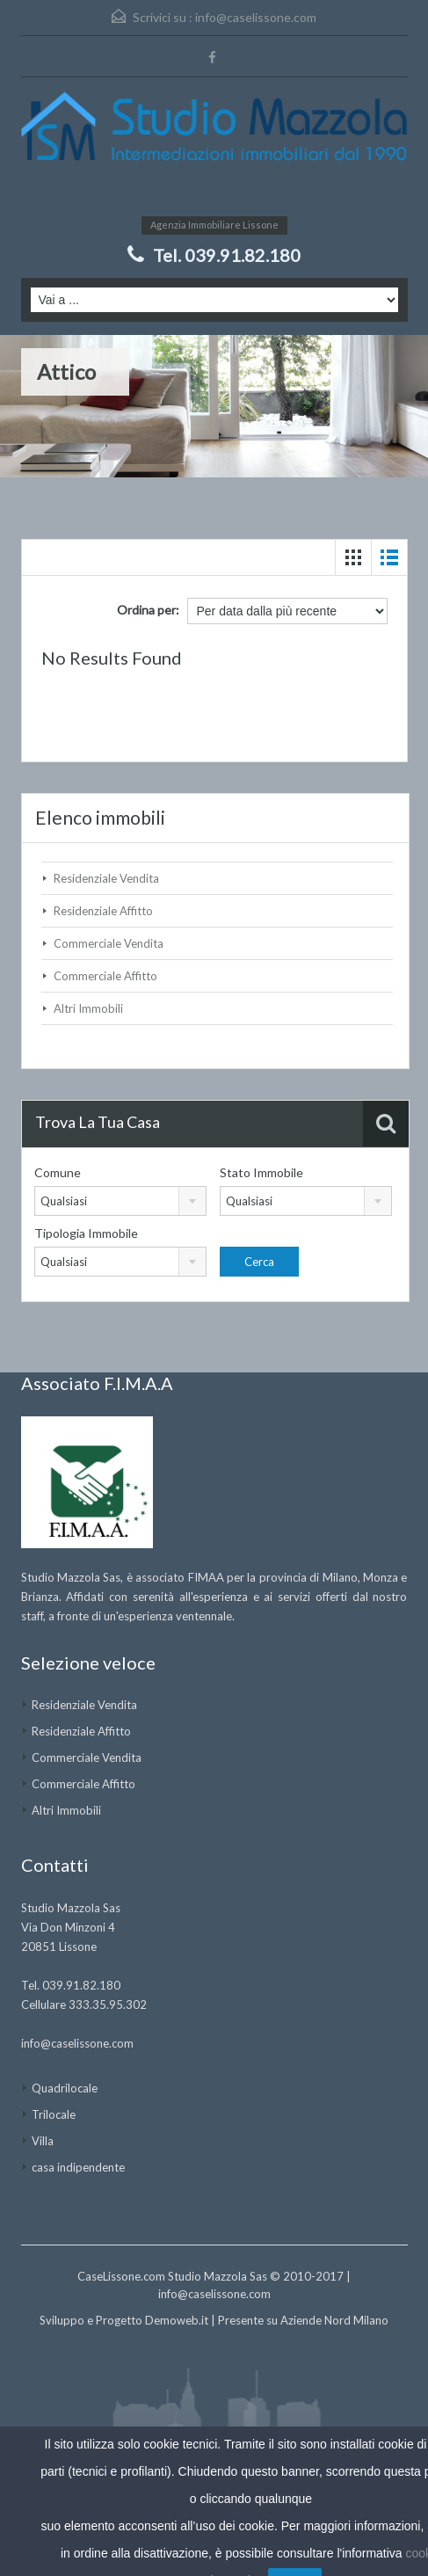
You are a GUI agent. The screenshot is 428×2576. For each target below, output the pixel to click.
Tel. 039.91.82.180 (227, 255)
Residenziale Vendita (106, 878)
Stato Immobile (261, 1172)
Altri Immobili (88, 1008)
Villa (43, 2141)
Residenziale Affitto (103, 911)
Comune (57, 1172)
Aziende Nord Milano (334, 2320)
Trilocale (54, 2114)
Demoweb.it (176, 2320)
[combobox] (120, 1201)
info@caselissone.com (255, 17)
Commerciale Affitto (105, 976)
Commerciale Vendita (108, 943)
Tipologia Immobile (86, 1233)
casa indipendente (78, 2167)
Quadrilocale (65, 2088)
